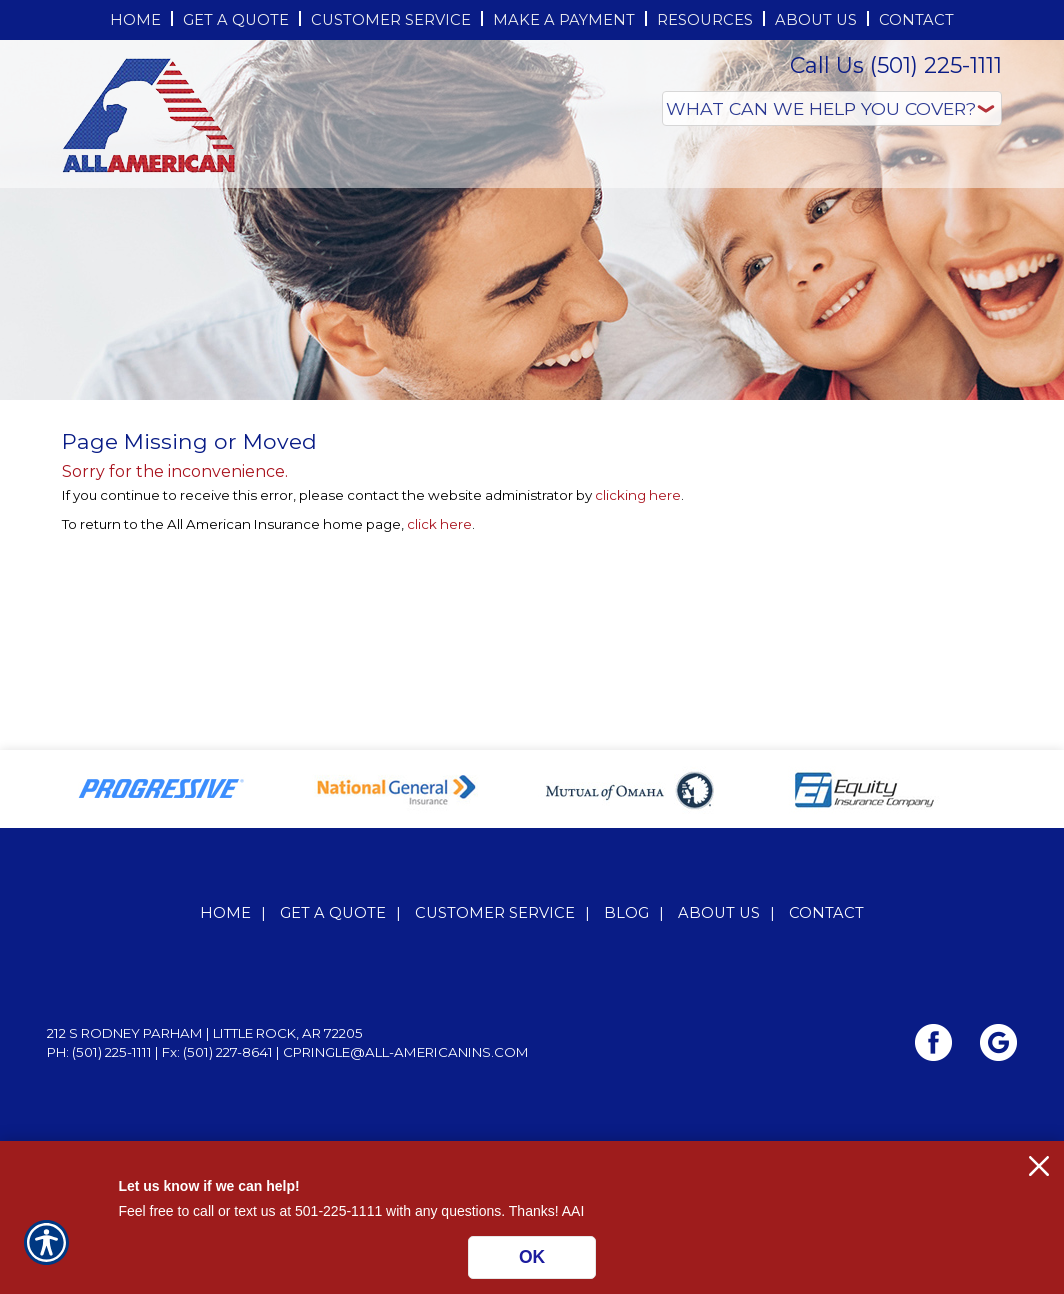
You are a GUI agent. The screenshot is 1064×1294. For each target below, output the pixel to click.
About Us (719, 913)
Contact (826, 913)
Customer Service (495, 913)
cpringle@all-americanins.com (406, 1052)
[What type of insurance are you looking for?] (832, 108)
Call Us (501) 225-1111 (896, 65)
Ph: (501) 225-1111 (99, 1052)
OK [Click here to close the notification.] (532, 1257)
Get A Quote (333, 913)
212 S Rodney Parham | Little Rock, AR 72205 (205, 1033)
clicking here (638, 495)
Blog (626, 913)
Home (225, 913)
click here (439, 524)
